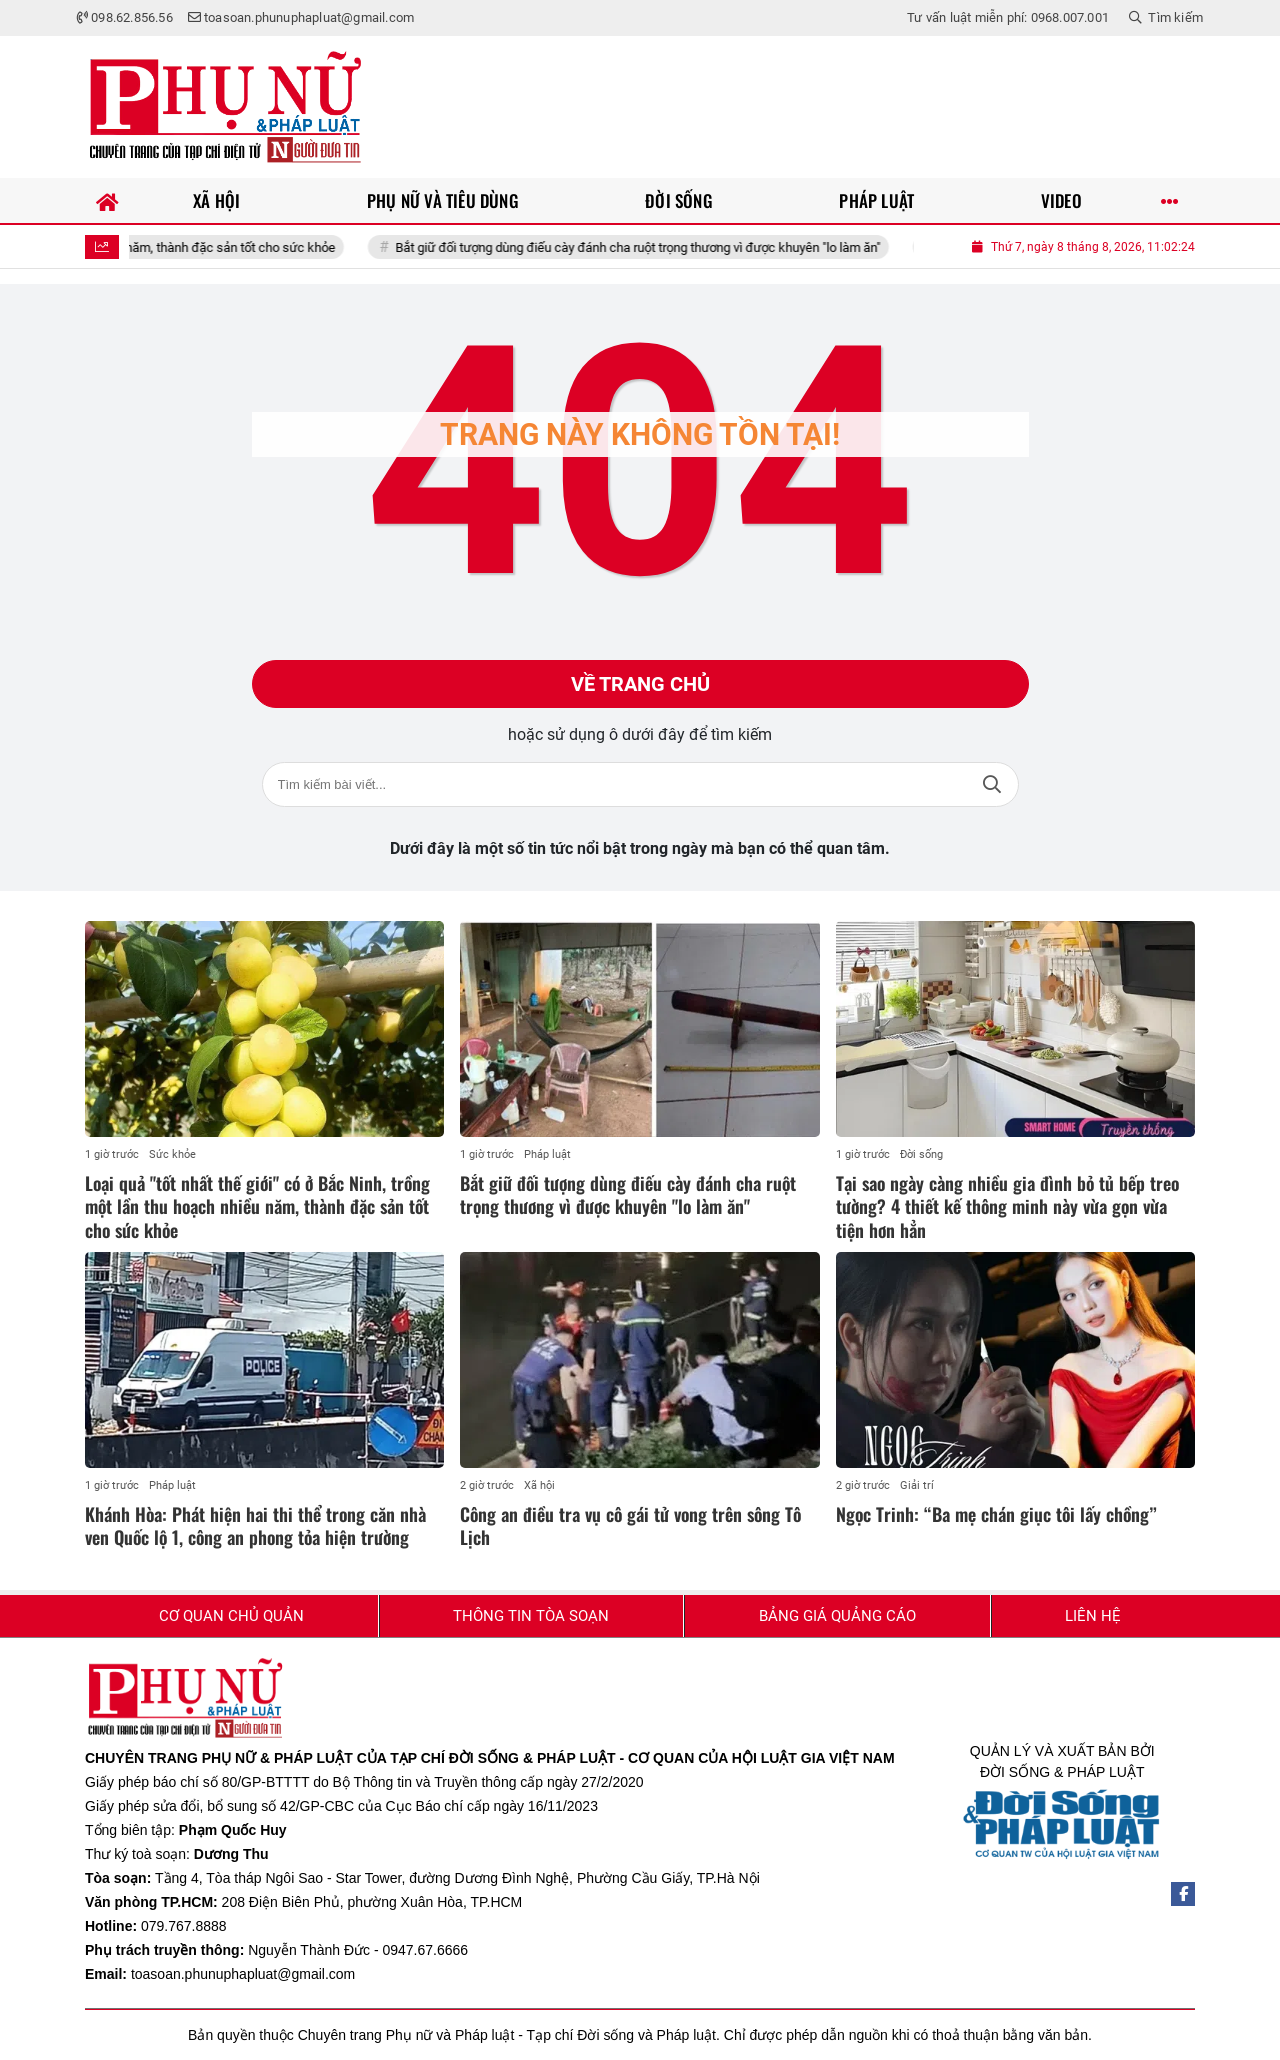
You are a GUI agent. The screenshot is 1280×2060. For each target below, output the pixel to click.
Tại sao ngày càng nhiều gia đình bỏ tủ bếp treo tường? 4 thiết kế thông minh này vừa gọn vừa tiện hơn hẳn (1007, 1206)
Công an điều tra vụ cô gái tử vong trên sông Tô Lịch (630, 1525)
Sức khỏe (172, 1154)
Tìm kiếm (992, 784)
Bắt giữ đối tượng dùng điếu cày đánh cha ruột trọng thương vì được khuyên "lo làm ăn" (655, 247)
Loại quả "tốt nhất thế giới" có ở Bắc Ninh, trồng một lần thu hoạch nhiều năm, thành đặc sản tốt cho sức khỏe (257, 1206)
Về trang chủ (640, 684)
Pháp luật (547, 1154)
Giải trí (917, 1485)
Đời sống (921, 1154)
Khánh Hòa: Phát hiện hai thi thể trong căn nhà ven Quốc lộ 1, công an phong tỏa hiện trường (255, 1525)
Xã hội (539, 1485)
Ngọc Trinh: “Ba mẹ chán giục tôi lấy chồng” (996, 1514)
